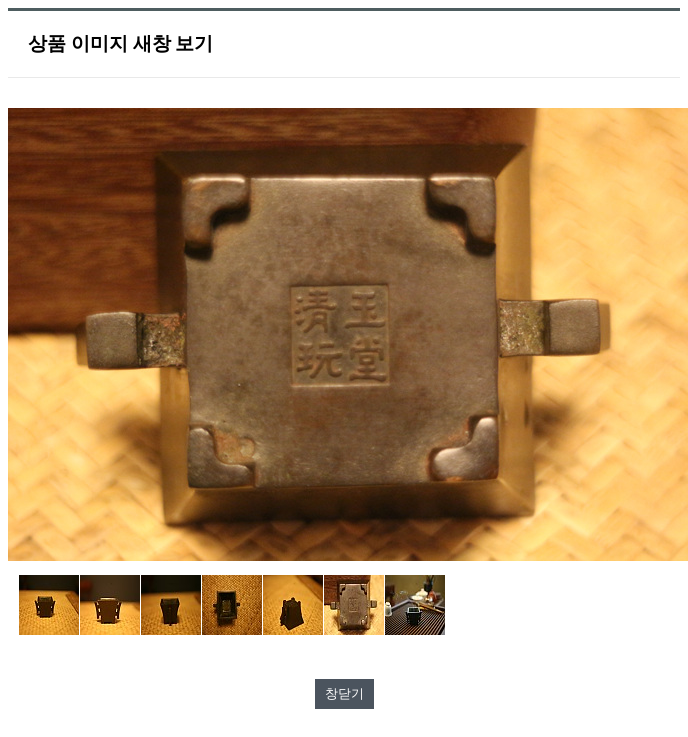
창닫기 (344, 693)
